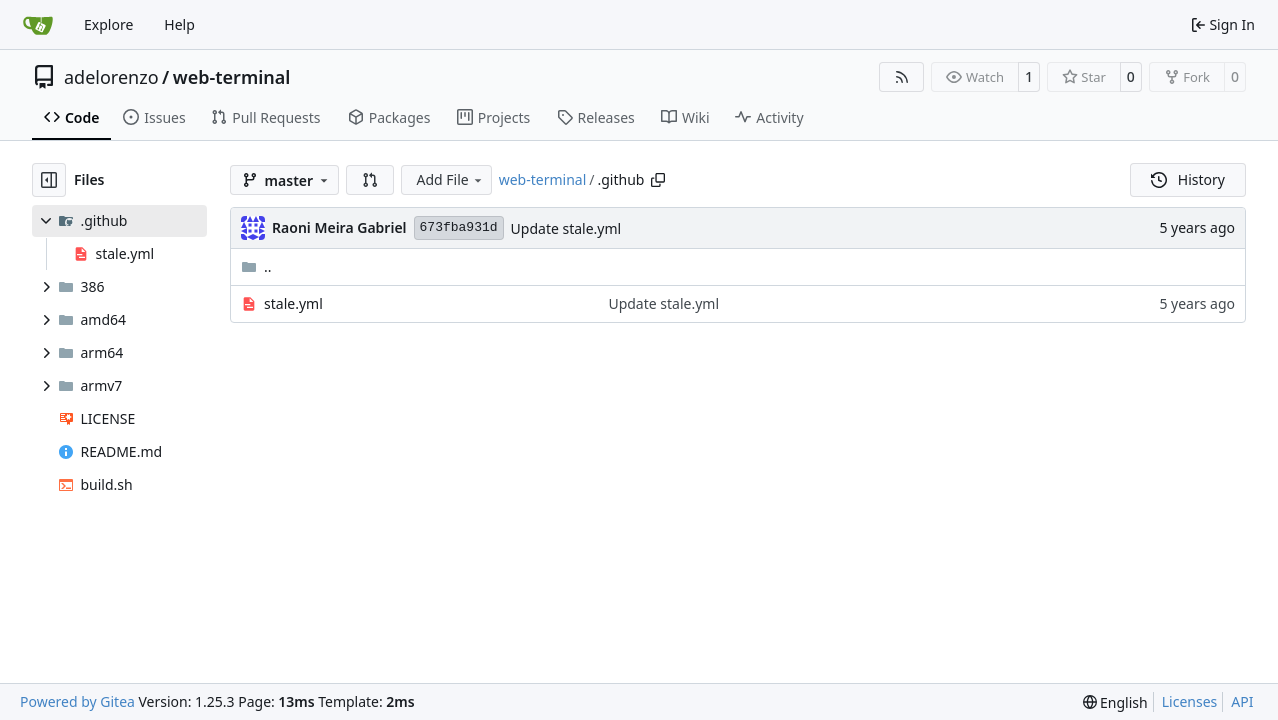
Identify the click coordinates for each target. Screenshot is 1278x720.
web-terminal (232, 77)
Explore (108, 24)
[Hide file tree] (49, 180)
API (1242, 701)
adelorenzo (111, 77)
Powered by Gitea (77, 701)
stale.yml (293, 303)
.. (256, 266)
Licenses (1190, 701)
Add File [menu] (450, 179)
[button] (370, 180)
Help (179, 24)
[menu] (1115, 702)
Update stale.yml (566, 228)
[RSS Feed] (902, 77)
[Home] (38, 25)
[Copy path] (658, 180)
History (1188, 179)
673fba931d (459, 227)
